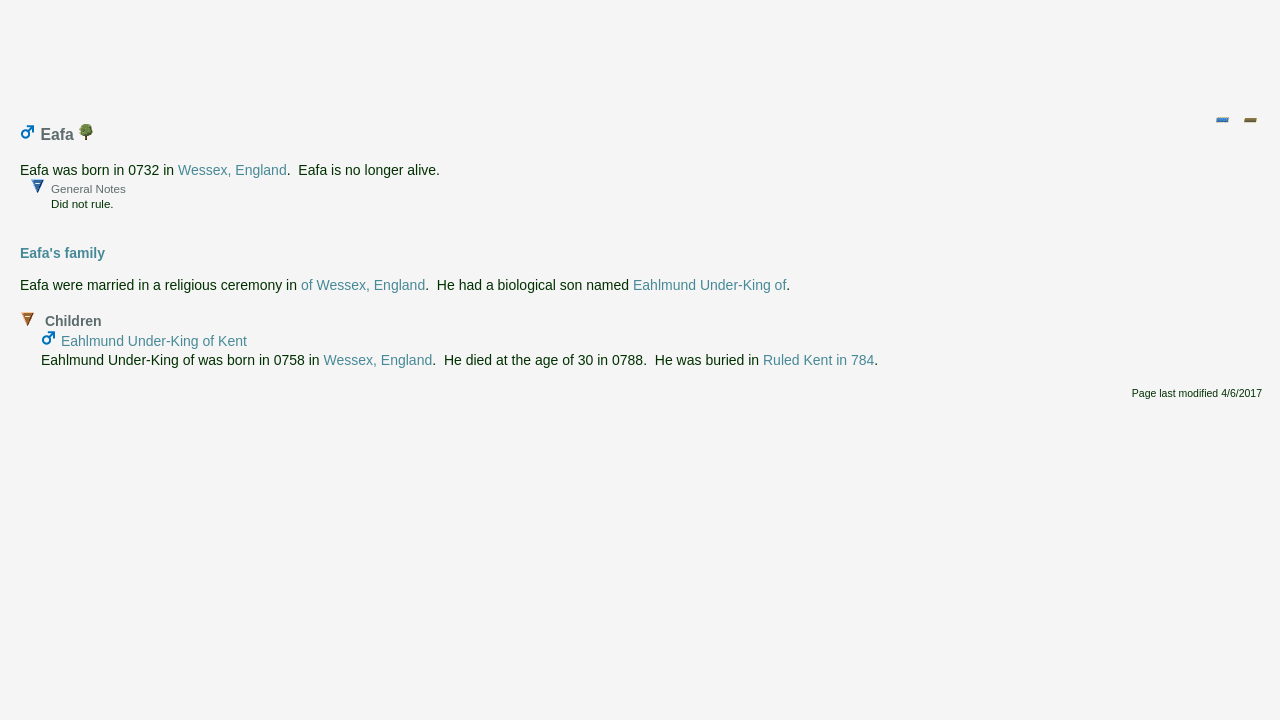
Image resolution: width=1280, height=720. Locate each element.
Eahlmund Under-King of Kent (154, 341)
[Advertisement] (641, 53)
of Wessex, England (363, 285)
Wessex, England (232, 170)
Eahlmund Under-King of (709, 285)
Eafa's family (62, 253)
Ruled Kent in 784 (818, 360)
